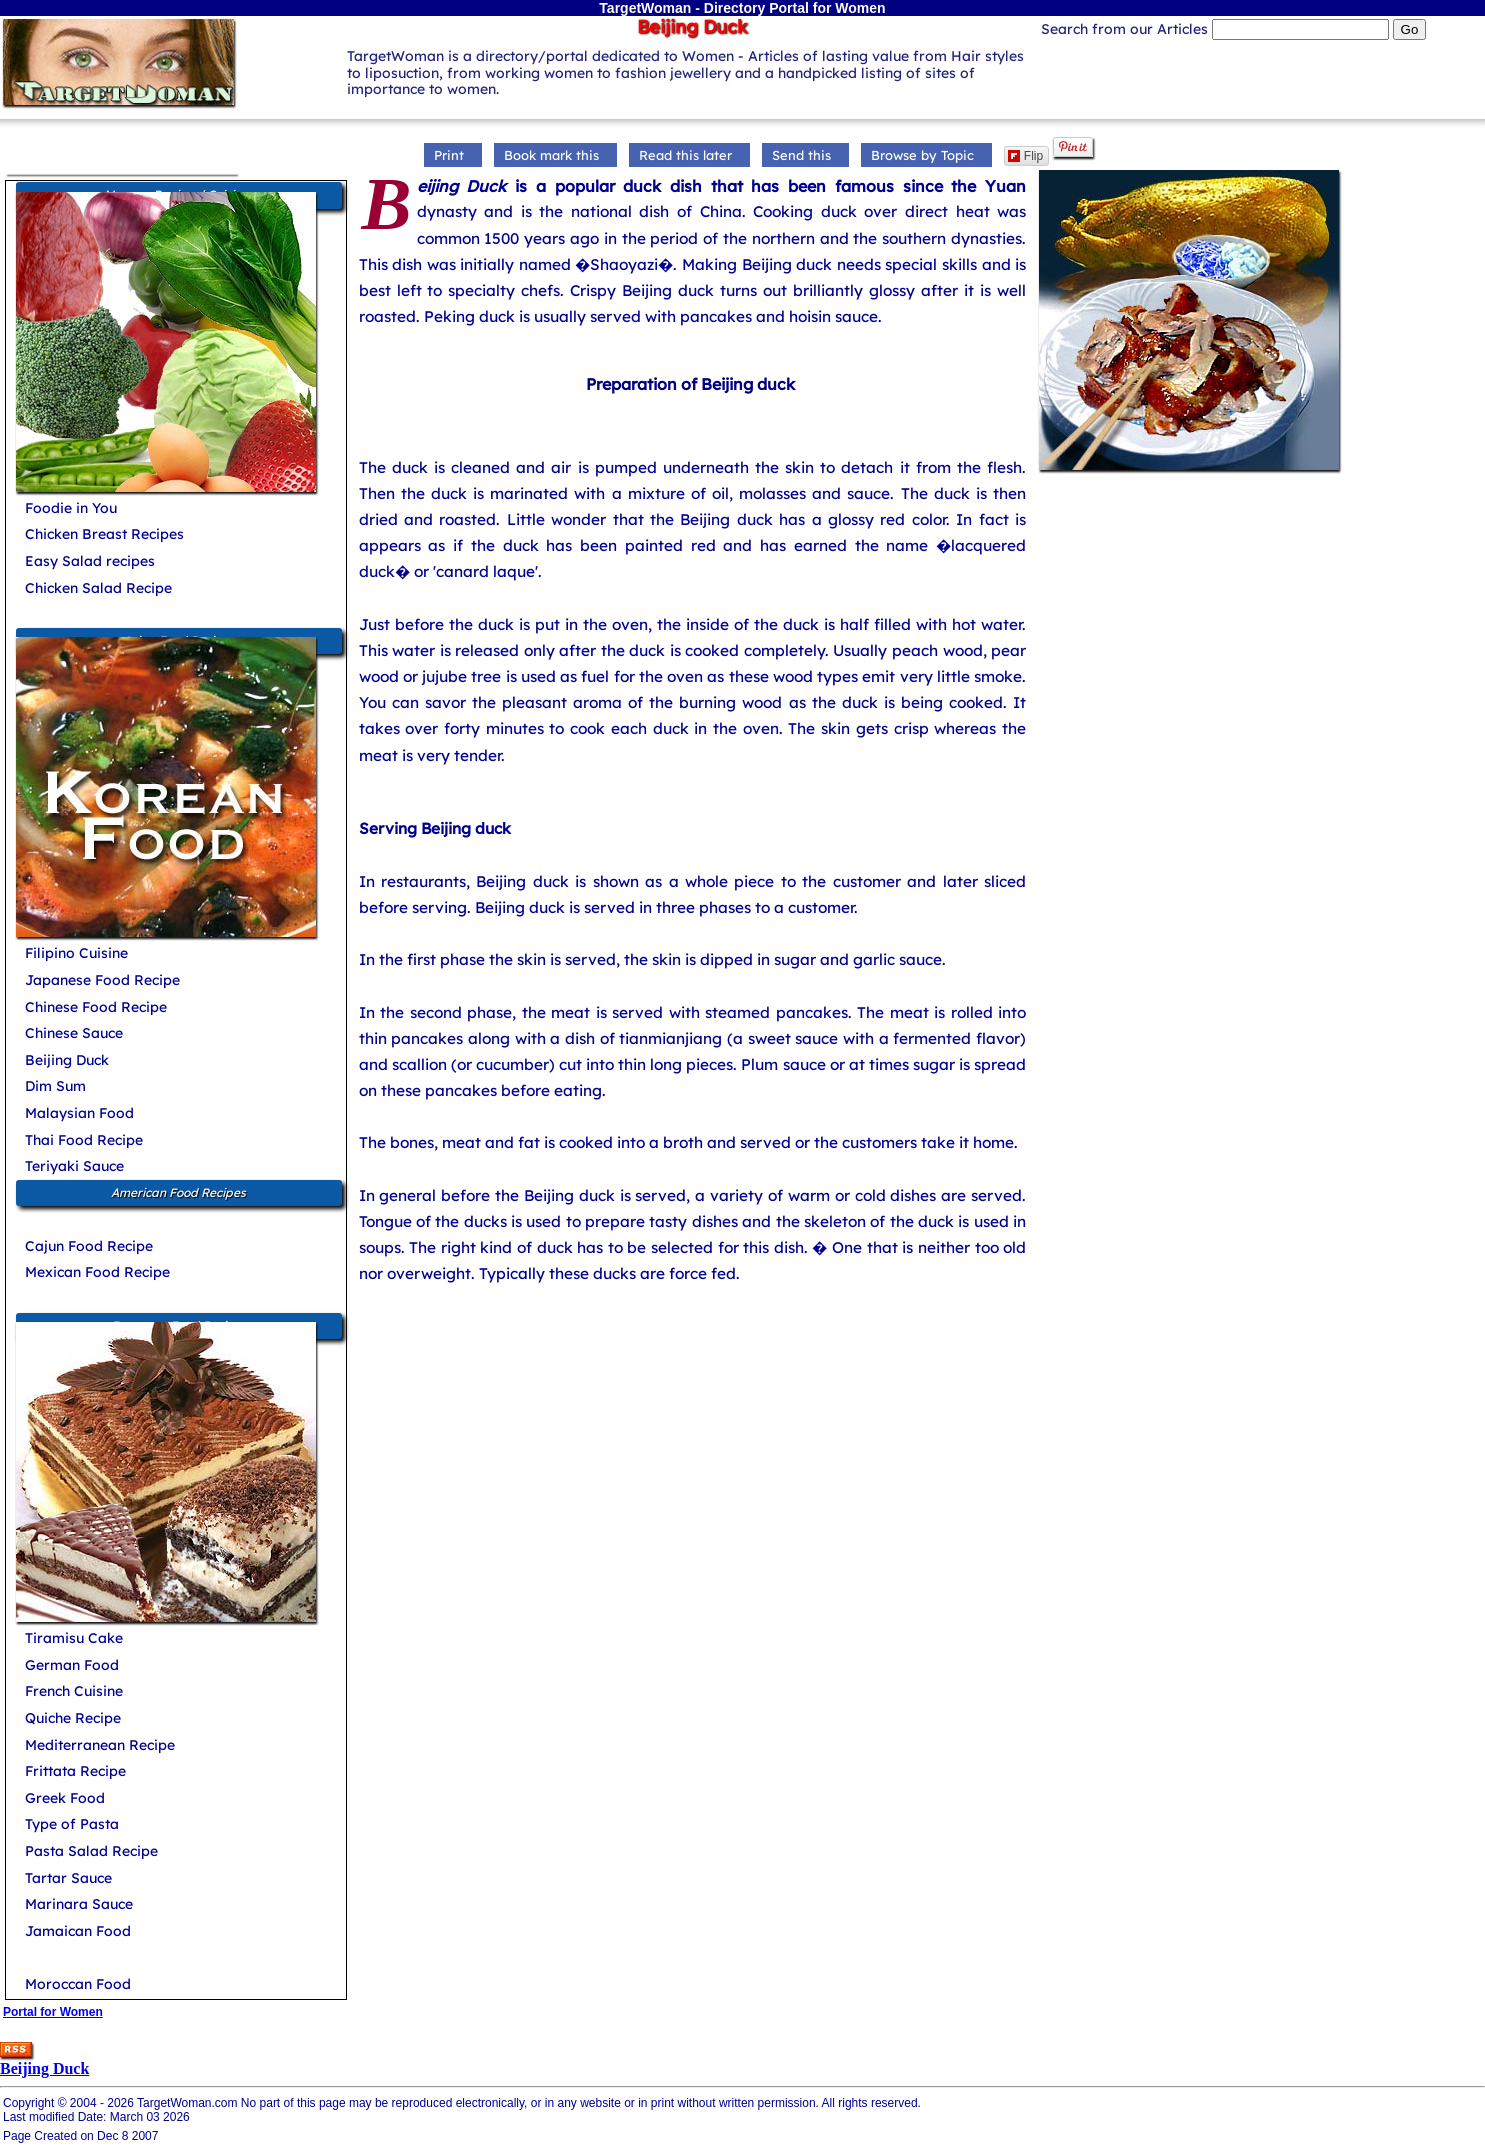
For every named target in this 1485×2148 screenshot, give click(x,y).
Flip (1025, 156)
